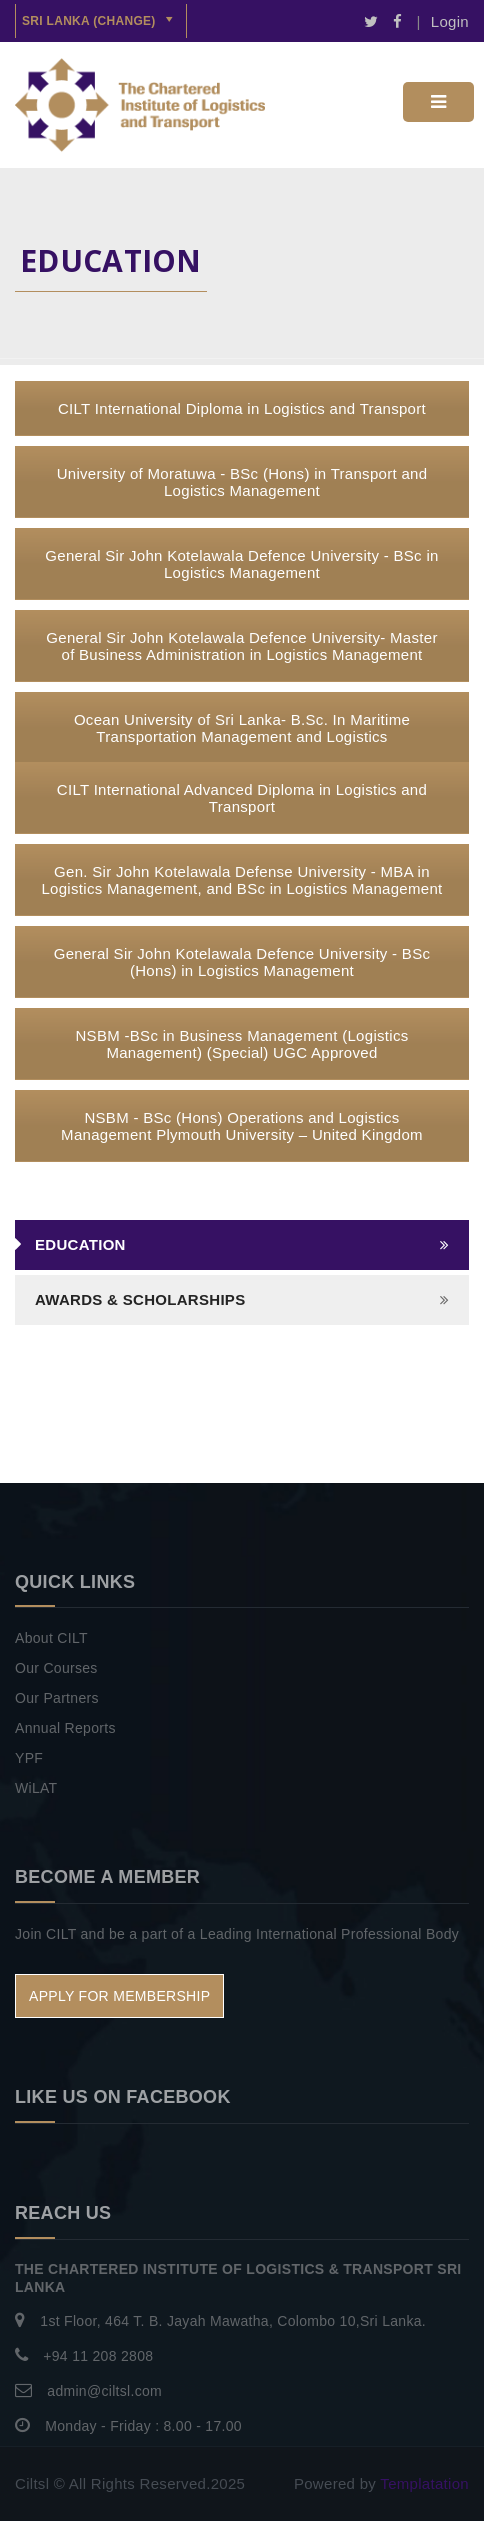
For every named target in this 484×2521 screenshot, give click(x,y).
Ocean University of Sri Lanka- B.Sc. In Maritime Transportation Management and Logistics (242, 728)
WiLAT (36, 1788)
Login (450, 21)
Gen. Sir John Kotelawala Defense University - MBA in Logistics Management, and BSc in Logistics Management (241, 880)
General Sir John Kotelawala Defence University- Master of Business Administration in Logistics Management (241, 646)
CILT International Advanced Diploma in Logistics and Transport (242, 798)
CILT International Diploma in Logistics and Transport (242, 408)
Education (80, 1244)
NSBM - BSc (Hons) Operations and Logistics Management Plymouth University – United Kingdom (242, 1126)
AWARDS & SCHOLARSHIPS (140, 1299)
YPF (29, 1758)
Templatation (424, 2483)
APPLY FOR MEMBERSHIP (119, 1996)
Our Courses (56, 1668)
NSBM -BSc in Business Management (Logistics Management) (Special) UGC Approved (241, 1044)
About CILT (51, 1638)
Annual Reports (65, 1728)
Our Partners (57, 1698)
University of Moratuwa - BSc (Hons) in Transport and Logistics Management (242, 482)
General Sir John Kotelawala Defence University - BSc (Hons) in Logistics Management (242, 962)
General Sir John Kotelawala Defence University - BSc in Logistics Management (241, 564)
